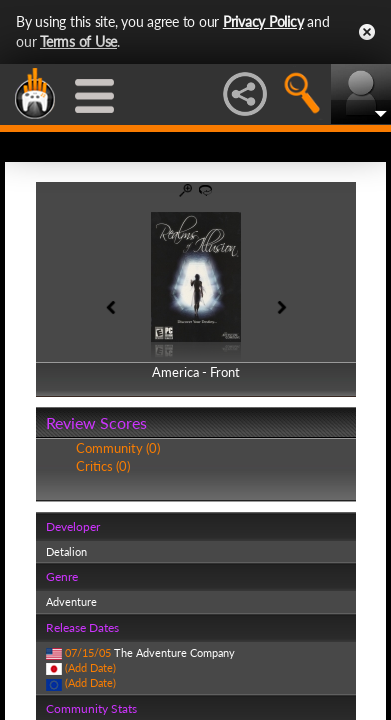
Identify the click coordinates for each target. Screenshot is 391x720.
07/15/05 (88, 652)
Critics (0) (103, 466)
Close (367, 32)
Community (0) (118, 448)
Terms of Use (78, 41)
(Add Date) (90, 667)
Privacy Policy (263, 21)
